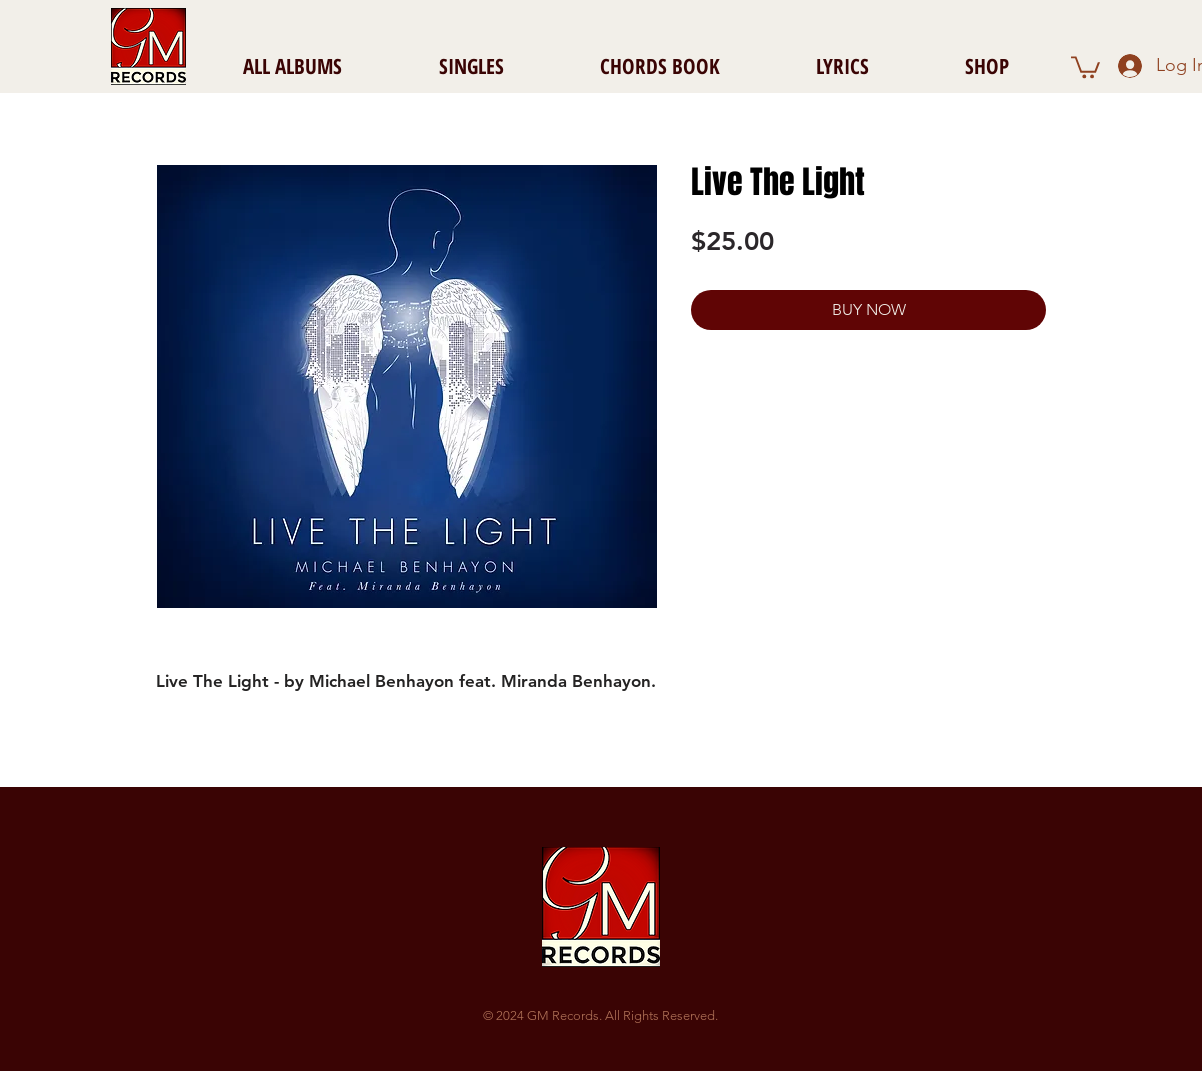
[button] (1085, 66)
